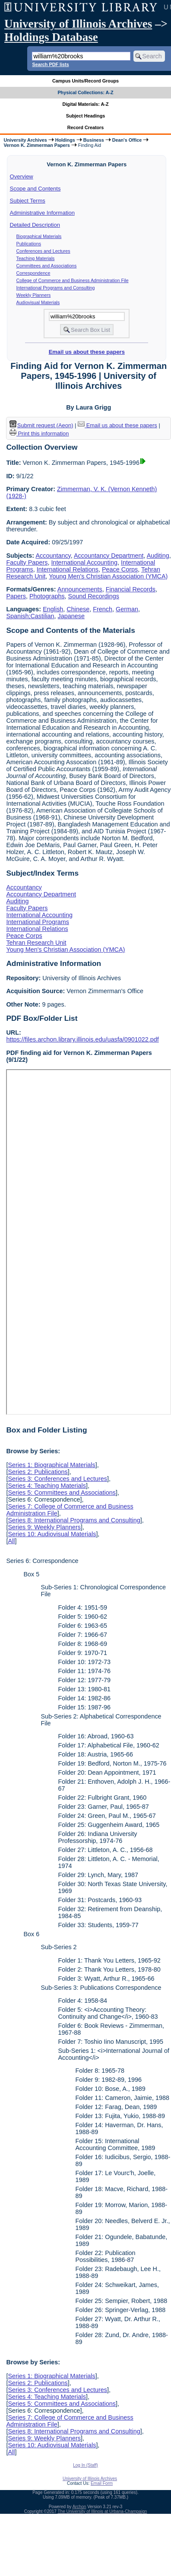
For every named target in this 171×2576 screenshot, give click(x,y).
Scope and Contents (35, 188)
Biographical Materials (39, 236)
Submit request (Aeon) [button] (41, 425)
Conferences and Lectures (43, 251)
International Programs (37, 921)
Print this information (39, 433)
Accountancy (52, 555)
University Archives (25, 140)
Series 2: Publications (37, 1471)
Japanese (71, 616)
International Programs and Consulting (55, 287)
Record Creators (85, 127)
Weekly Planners (33, 295)
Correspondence (33, 273)
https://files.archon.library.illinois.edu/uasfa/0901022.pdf (82, 1039)
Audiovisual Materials (38, 302)
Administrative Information (42, 213)
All (11, 1540)
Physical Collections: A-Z (85, 92)
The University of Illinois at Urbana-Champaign (102, 2511)
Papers (16, 596)
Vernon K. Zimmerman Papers (36, 145)
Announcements (79, 589)
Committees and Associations (46, 265)
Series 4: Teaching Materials (47, 1485)
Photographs (47, 596)
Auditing (158, 555)
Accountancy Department (109, 555)
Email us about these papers (87, 352)
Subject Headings (85, 115)
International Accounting (84, 562)
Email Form (102, 2483)
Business (93, 140)
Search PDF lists (50, 64)
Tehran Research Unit (36, 942)
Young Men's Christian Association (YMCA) (108, 576)
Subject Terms (27, 200)
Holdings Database (51, 37)
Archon (79, 2506)
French (102, 609)
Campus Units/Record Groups (85, 80)
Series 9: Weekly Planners (44, 1527)
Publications (28, 243)
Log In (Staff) (85, 2465)
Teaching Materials (35, 258)
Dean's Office (127, 140)
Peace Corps (120, 569)
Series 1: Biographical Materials (51, 1464)
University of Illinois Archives (78, 23)
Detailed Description (35, 225)
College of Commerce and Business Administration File (72, 280)
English (53, 609)
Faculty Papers (27, 562)
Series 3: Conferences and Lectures (57, 1478)
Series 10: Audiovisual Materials (52, 1534)
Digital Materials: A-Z (86, 104)
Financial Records (130, 589)
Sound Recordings (93, 596)
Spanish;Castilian (30, 616)
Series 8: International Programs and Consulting (74, 1520)
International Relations (67, 569)
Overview (21, 176)
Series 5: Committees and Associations (62, 1492)
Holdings (65, 140)
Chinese (77, 609)
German (127, 609)
